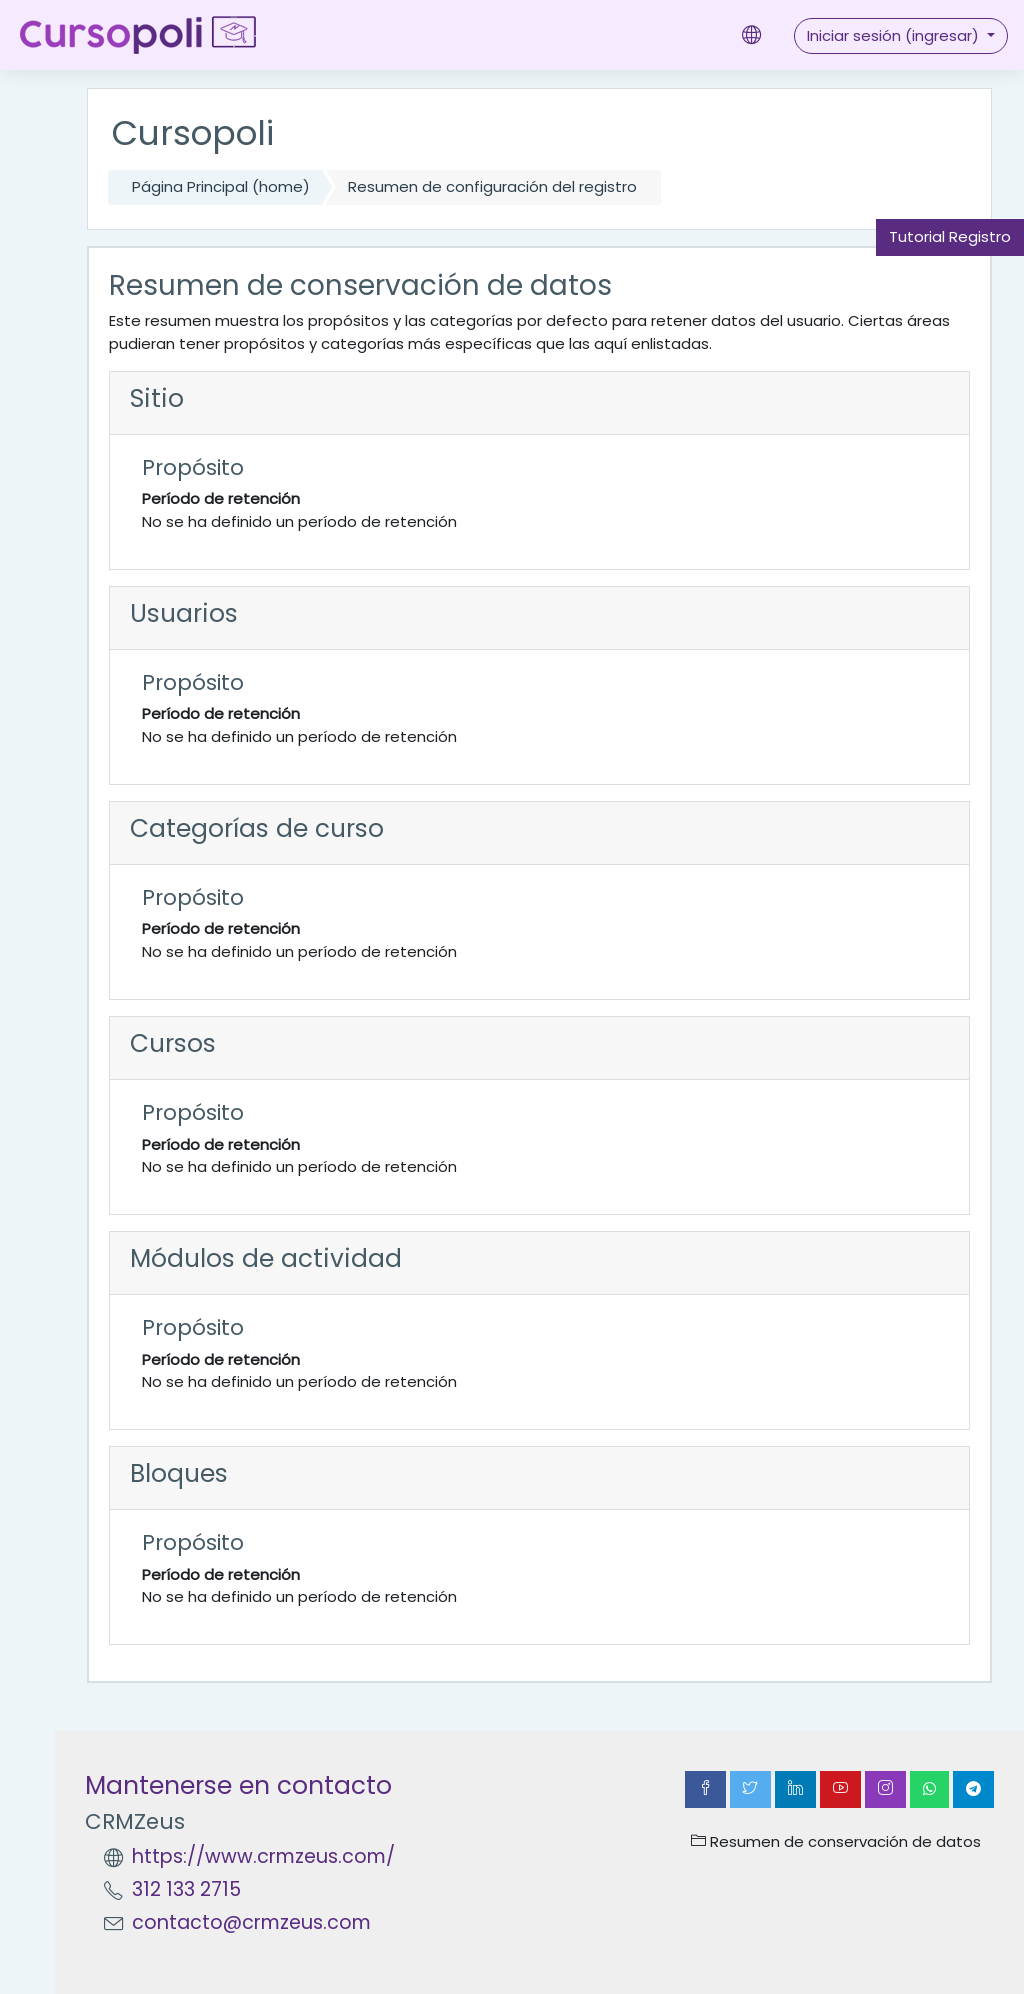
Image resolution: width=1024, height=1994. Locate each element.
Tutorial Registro (950, 236)
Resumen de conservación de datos (836, 1841)
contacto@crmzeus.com (251, 1922)
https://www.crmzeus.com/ (263, 1856)
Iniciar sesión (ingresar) (895, 35)
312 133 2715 (186, 1889)
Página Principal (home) (221, 186)
